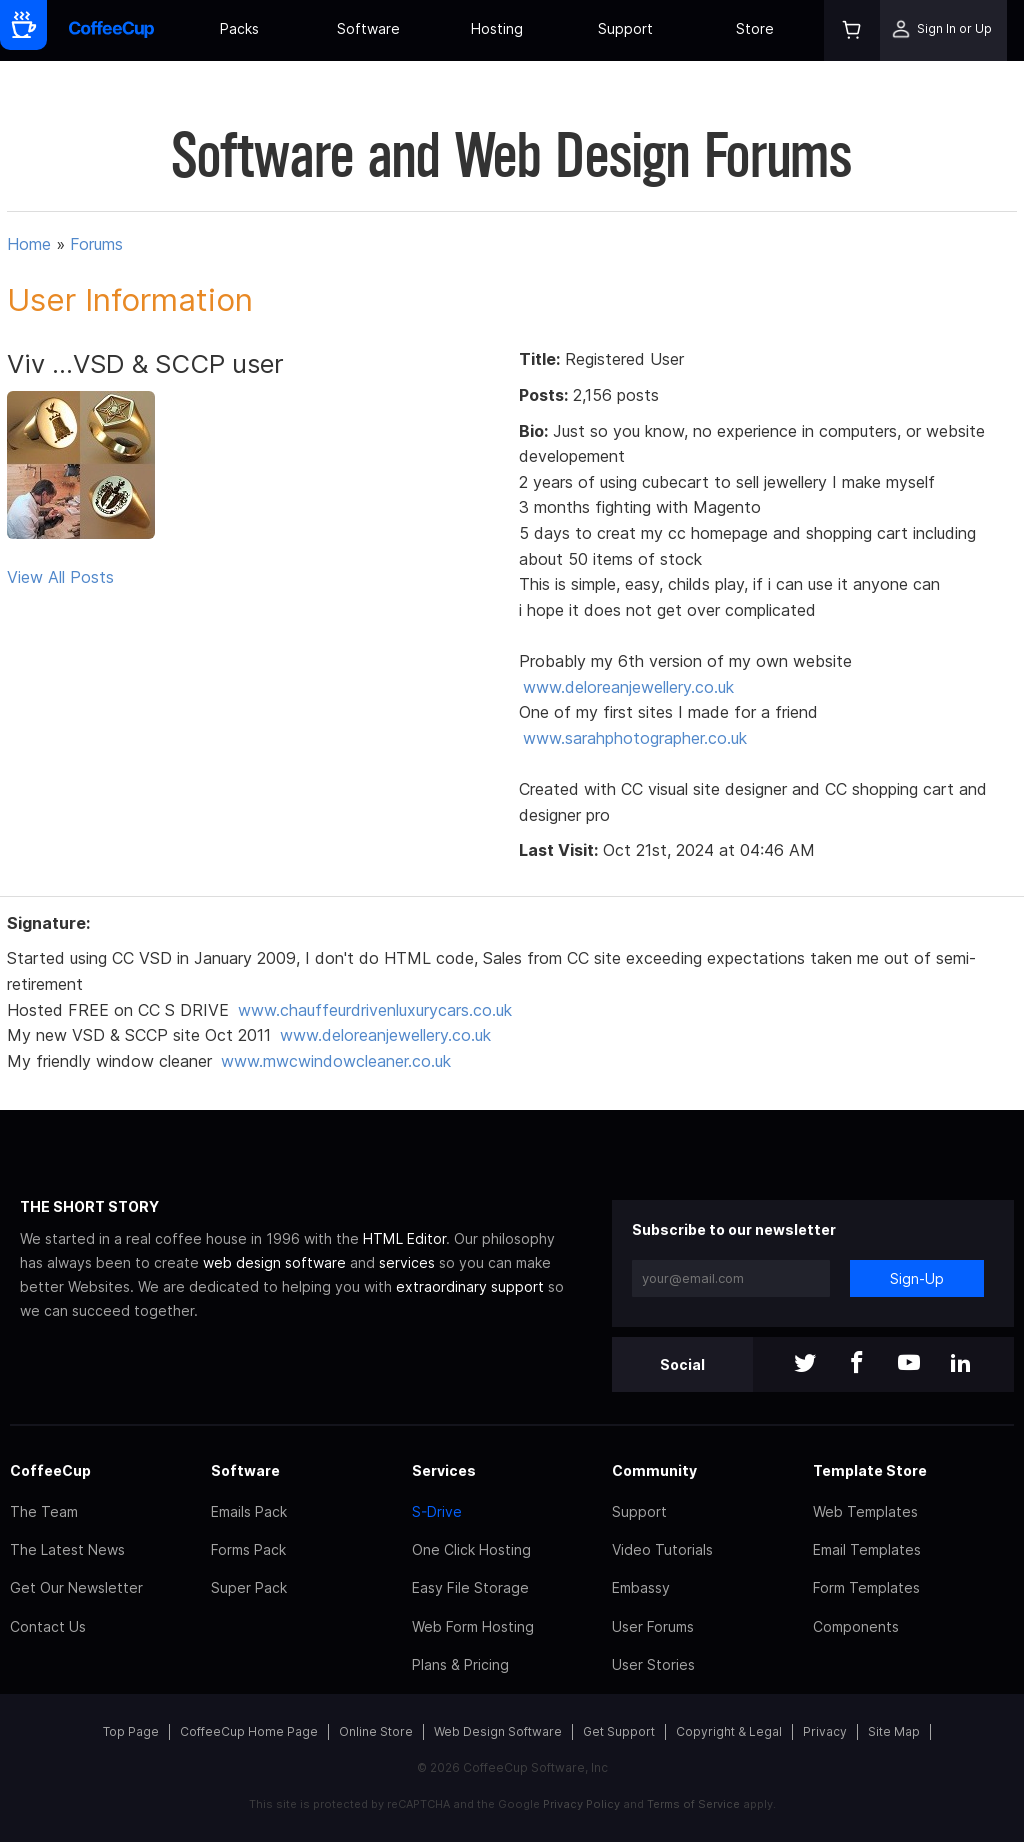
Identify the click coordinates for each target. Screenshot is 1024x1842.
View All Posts (60, 577)
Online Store (376, 1731)
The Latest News (67, 1549)
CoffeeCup (50, 1470)
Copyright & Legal (729, 1731)
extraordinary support (470, 1286)
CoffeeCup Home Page (249, 1731)
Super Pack (249, 1587)
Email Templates (867, 1549)
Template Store (870, 1470)
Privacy (825, 1731)
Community (654, 1470)
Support (625, 28)
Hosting (497, 28)
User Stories (653, 1664)
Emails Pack (249, 1511)
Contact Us (48, 1626)
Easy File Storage (470, 1587)
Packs (239, 28)
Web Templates (865, 1511)
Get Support (619, 1731)
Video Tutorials (662, 1549)
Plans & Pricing (460, 1664)
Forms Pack (248, 1549)
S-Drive (437, 1511)
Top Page (131, 1731)
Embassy (641, 1587)
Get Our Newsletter (76, 1587)
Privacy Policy (581, 1804)
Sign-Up (917, 1278)
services (407, 1262)
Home (29, 244)
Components (856, 1626)
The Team (44, 1511)
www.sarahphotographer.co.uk (635, 738)
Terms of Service (693, 1804)
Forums (96, 244)
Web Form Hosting (473, 1626)
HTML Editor (404, 1238)
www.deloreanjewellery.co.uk (628, 687)
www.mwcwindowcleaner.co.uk (336, 1061)
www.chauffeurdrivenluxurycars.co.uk (375, 1010)
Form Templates (866, 1587)
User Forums (653, 1626)
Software (368, 28)
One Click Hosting (471, 1549)
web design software (274, 1262)
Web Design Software (498, 1731)
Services (444, 1470)
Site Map (894, 1731)
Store (755, 28)
